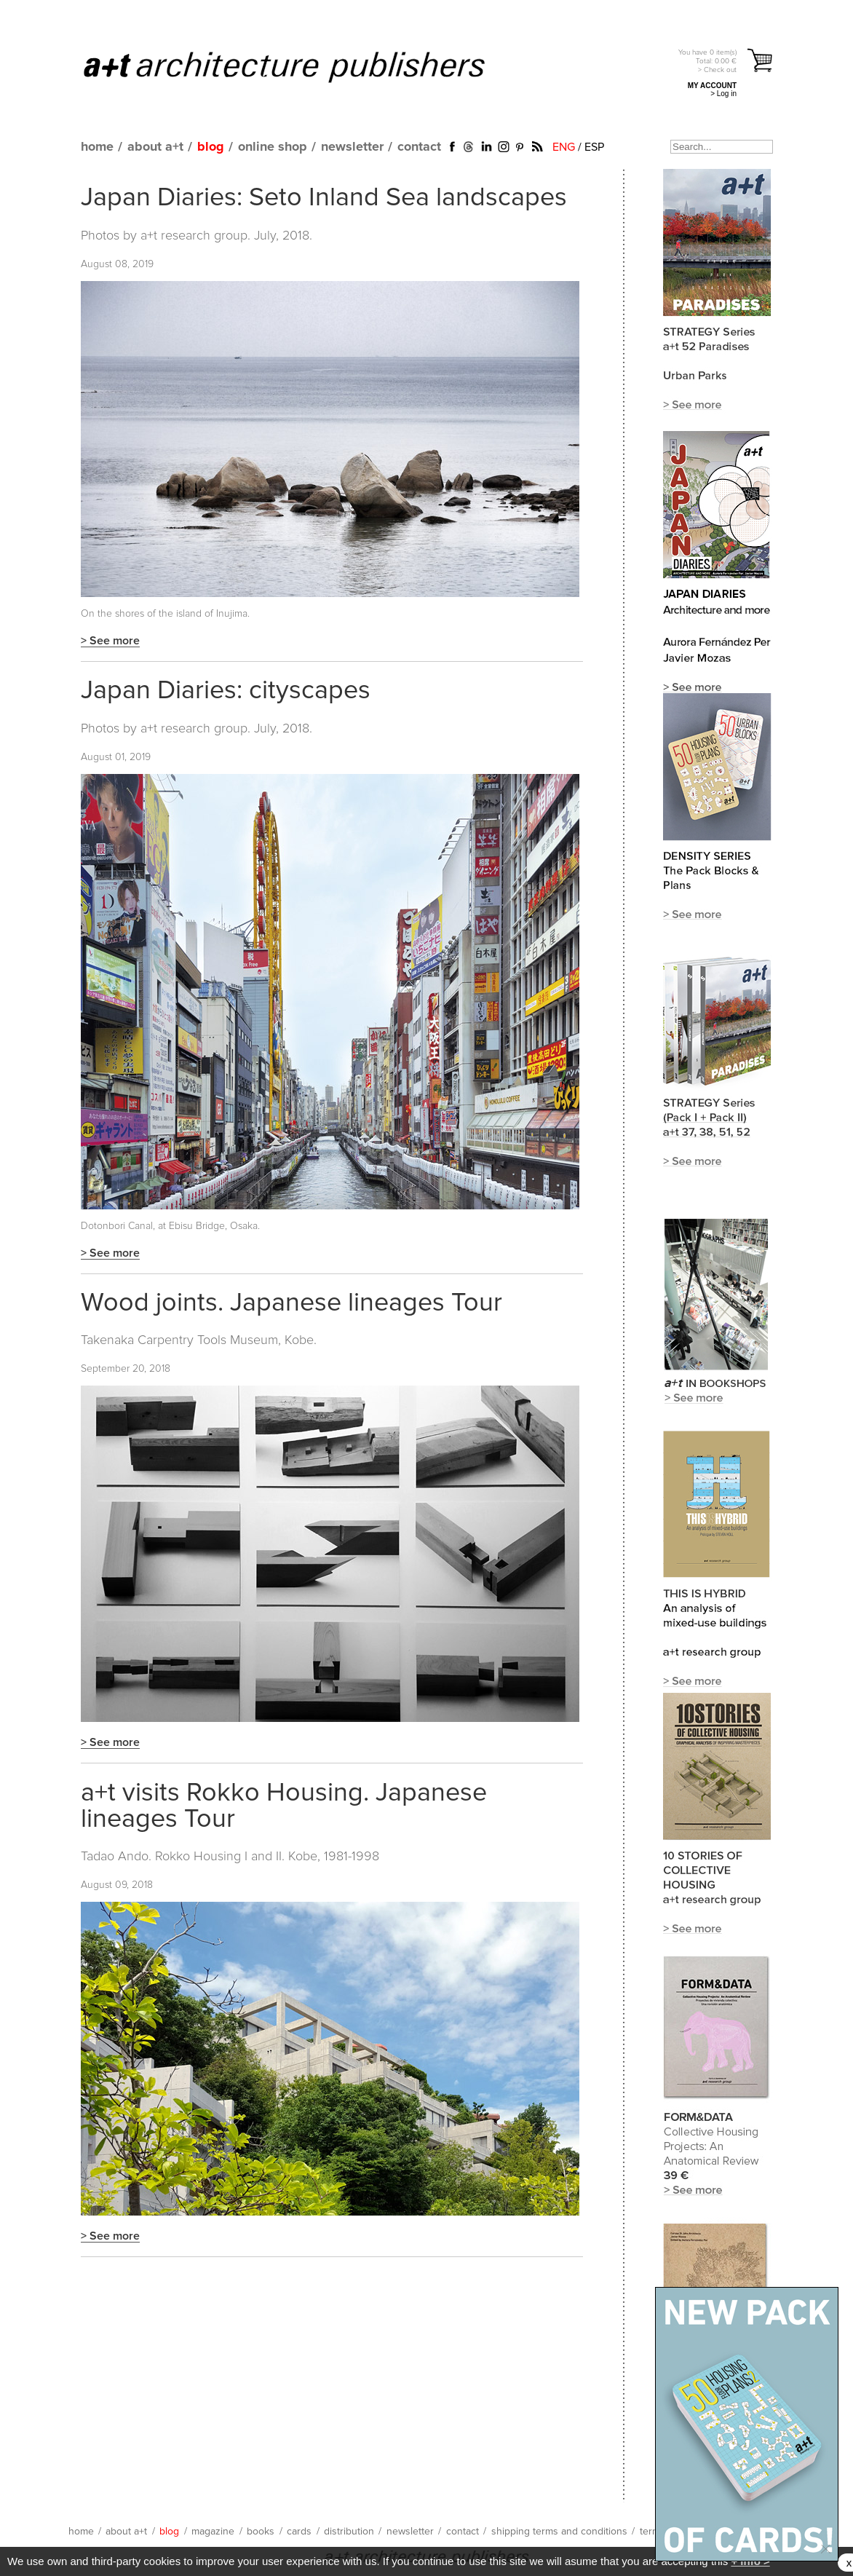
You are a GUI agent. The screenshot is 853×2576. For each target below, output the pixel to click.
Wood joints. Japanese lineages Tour (291, 1303)
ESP (594, 147)
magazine (212, 2531)
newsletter (352, 147)
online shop (272, 147)
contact (419, 147)
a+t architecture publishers (302, 66)
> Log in (723, 94)
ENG (563, 147)
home (97, 147)
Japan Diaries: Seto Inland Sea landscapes (324, 198)
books (260, 2531)
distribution (349, 2531)
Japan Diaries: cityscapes (225, 691)
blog (210, 147)
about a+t (155, 147)
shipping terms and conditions (559, 2531)
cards (299, 2531)
